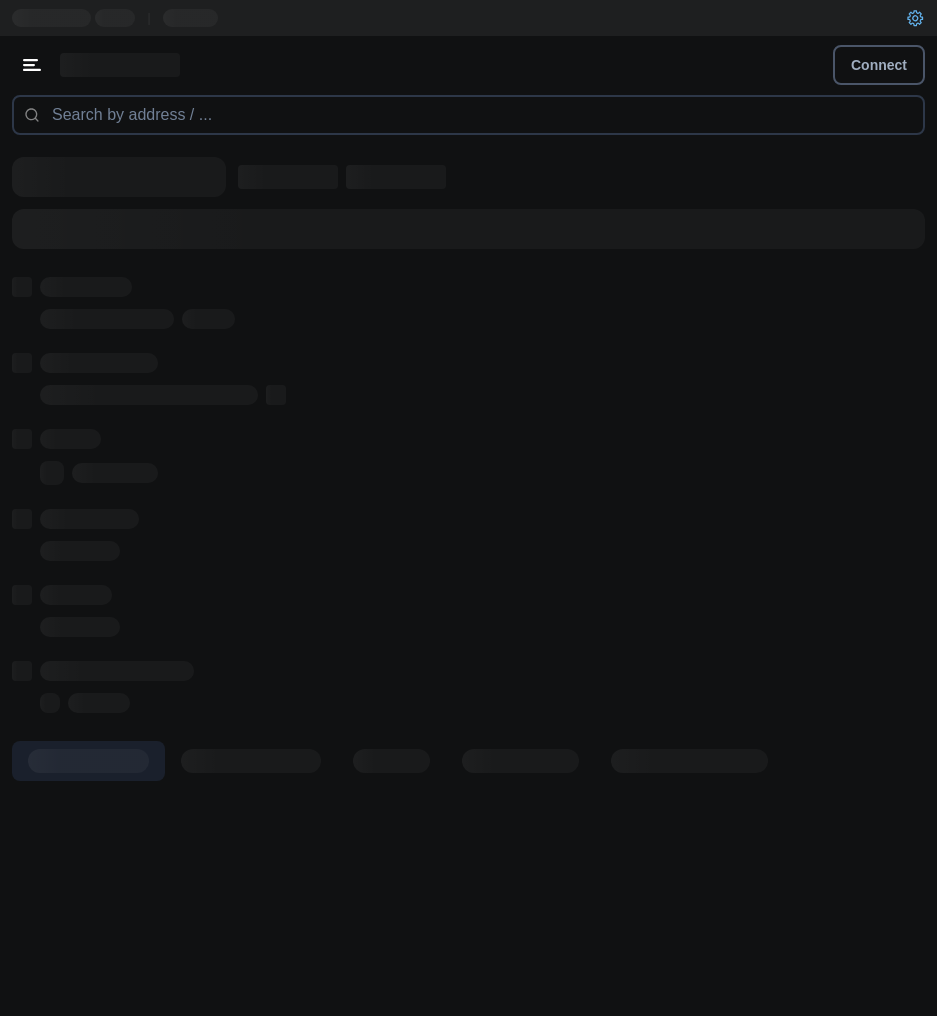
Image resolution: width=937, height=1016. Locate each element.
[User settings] (915, 18)
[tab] (88, 761)
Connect (879, 65)
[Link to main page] (120, 65)
